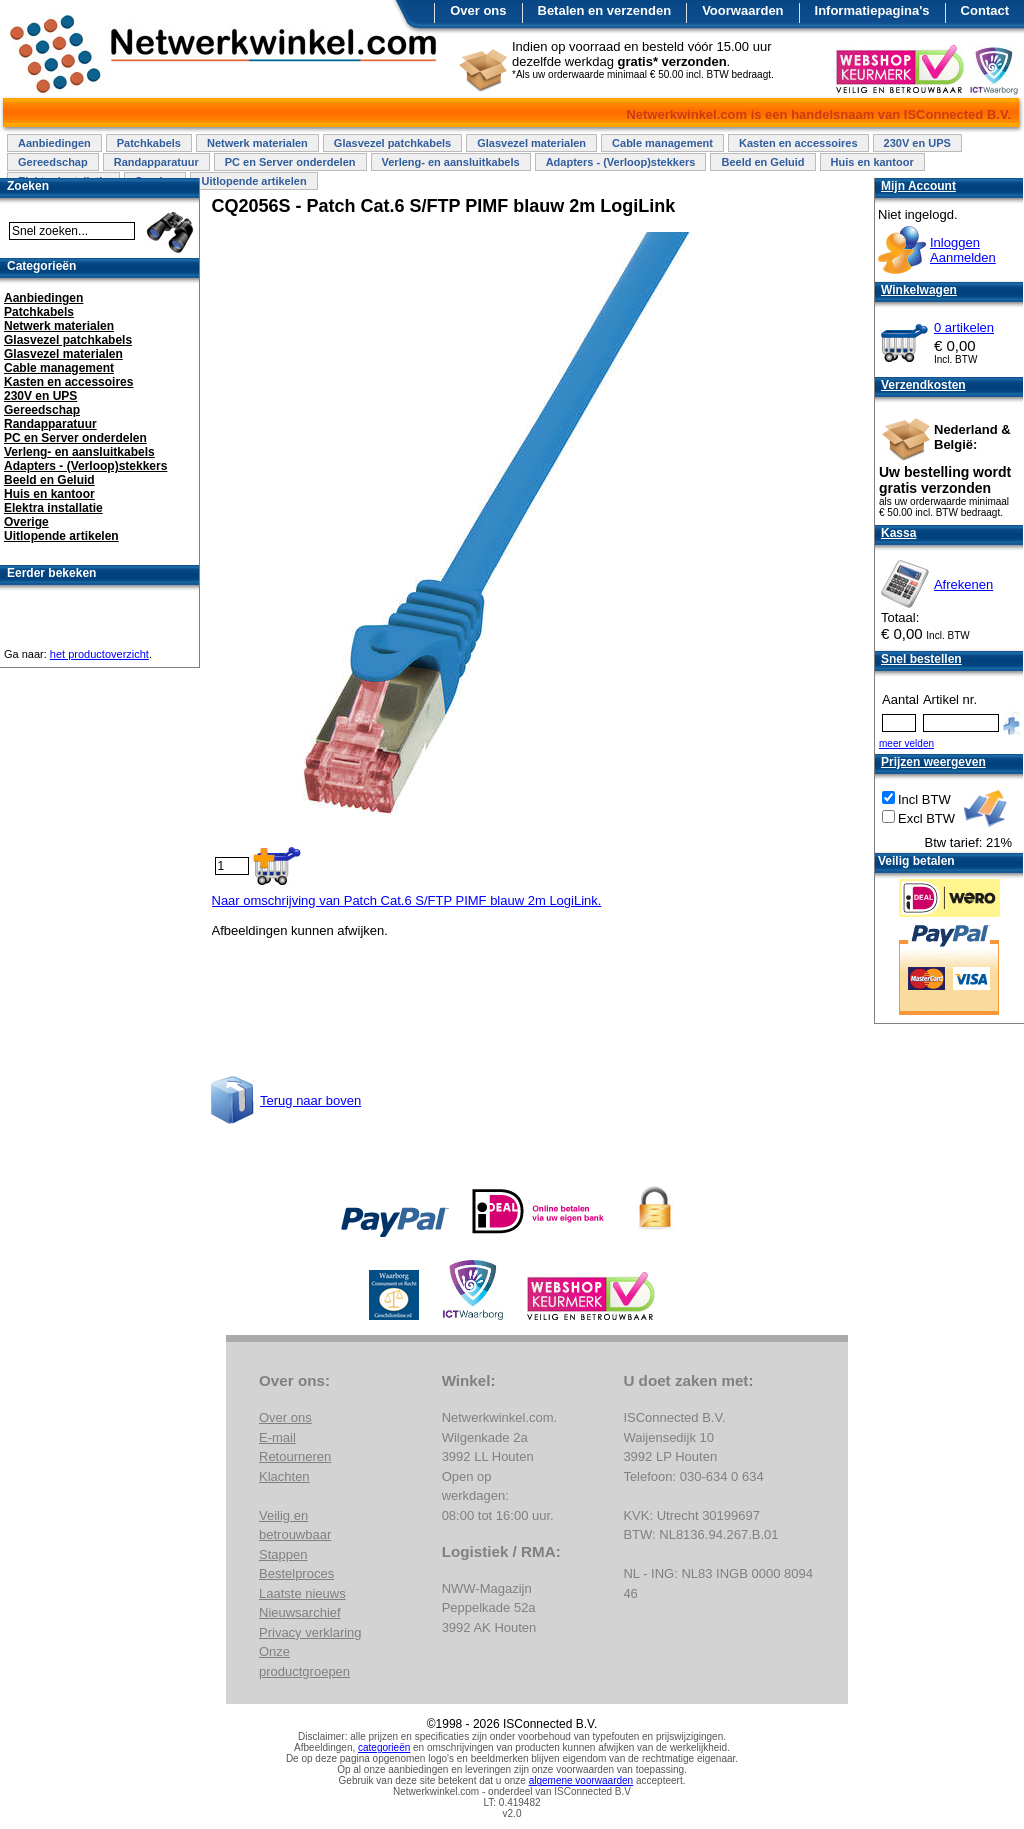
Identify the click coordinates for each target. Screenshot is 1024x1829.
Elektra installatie (53, 508)
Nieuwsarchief (300, 1612)
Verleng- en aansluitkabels (451, 162)
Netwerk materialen (257, 143)
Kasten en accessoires (798, 143)
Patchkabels (149, 143)
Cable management (662, 143)
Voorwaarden (742, 10)
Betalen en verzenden (605, 10)
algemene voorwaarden (581, 1780)
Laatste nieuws (302, 1593)
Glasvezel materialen (531, 143)
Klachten (284, 1476)
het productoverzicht (99, 654)
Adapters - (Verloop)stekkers (621, 162)
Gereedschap (53, 162)
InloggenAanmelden (963, 250)
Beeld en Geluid (762, 162)
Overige (26, 522)
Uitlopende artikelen (253, 181)
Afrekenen (963, 584)
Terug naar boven (310, 1100)
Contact (985, 10)
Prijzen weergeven (933, 762)
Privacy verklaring (310, 1632)
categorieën (384, 1747)
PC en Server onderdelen (290, 162)
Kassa (898, 533)
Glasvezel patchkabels (392, 143)
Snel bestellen (921, 659)
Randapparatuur (156, 162)
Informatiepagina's (872, 10)
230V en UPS (917, 143)
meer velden (906, 743)
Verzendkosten (923, 385)
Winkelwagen (919, 290)
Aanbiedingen (54, 143)
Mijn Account (918, 186)
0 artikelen (964, 327)
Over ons (478, 10)
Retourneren (295, 1456)
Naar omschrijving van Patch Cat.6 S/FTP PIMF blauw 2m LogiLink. (407, 900)
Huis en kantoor (872, 162)
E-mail (277, 1437)
